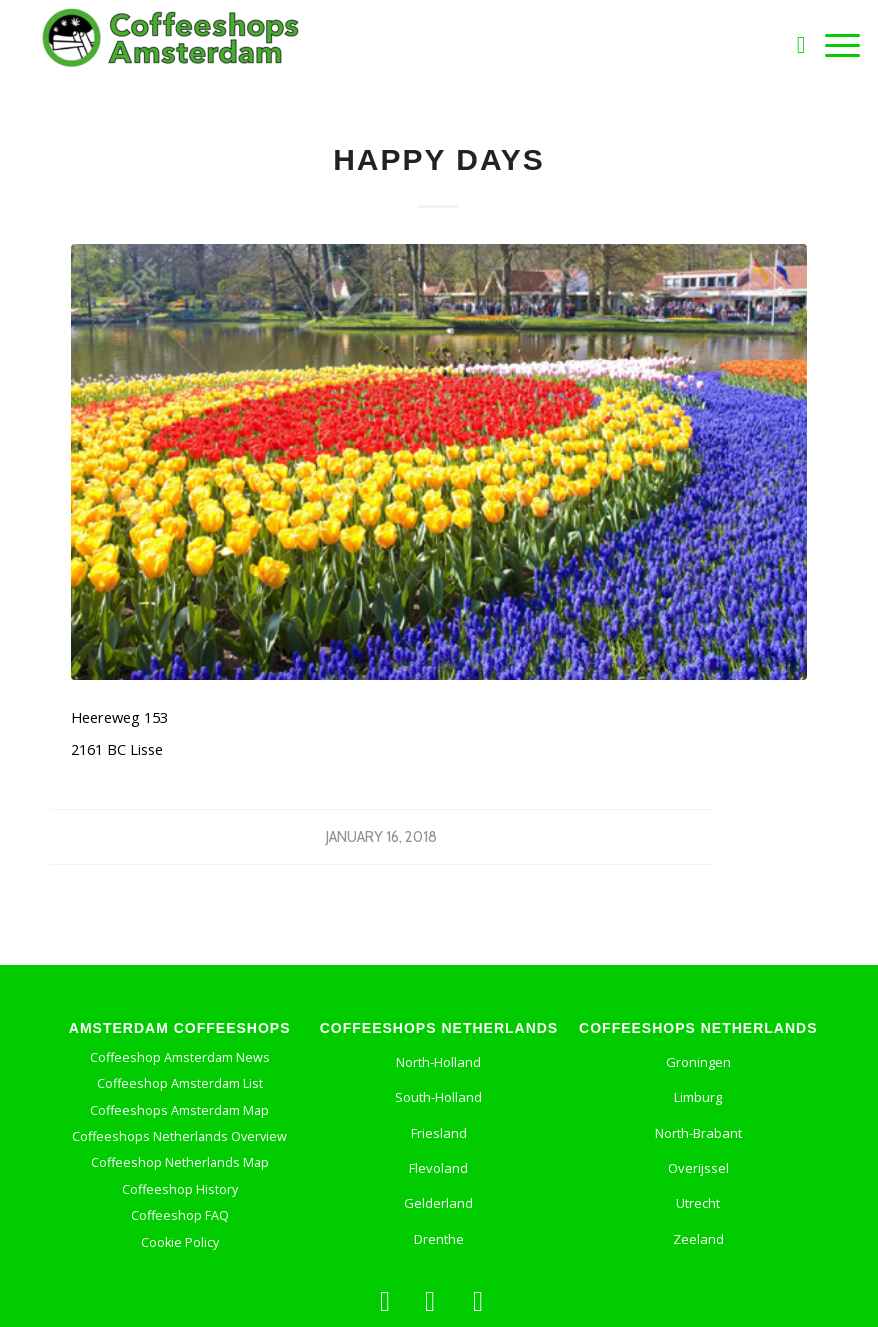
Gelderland (438, 1203)
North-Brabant (698, 1133)
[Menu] (832, 45)
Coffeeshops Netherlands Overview (179, 1136)
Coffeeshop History (180, 1189)
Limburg (698, 1097)
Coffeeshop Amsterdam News (180, 1057)
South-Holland (438, 1097)
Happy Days (439, 159)
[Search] (791, 45)
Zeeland (698, 1239)
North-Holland (438, 1062)
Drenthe (439, 1239)
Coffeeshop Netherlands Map (180, 1162)
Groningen (698, 1062)
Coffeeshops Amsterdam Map (179, 1110)
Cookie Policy (180, 1242)
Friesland (439, 1133)
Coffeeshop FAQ (180, 1215)
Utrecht (698, 1203)
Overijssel (698, 1168)
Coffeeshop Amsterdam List (180, 1083)
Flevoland (438, 1168)
